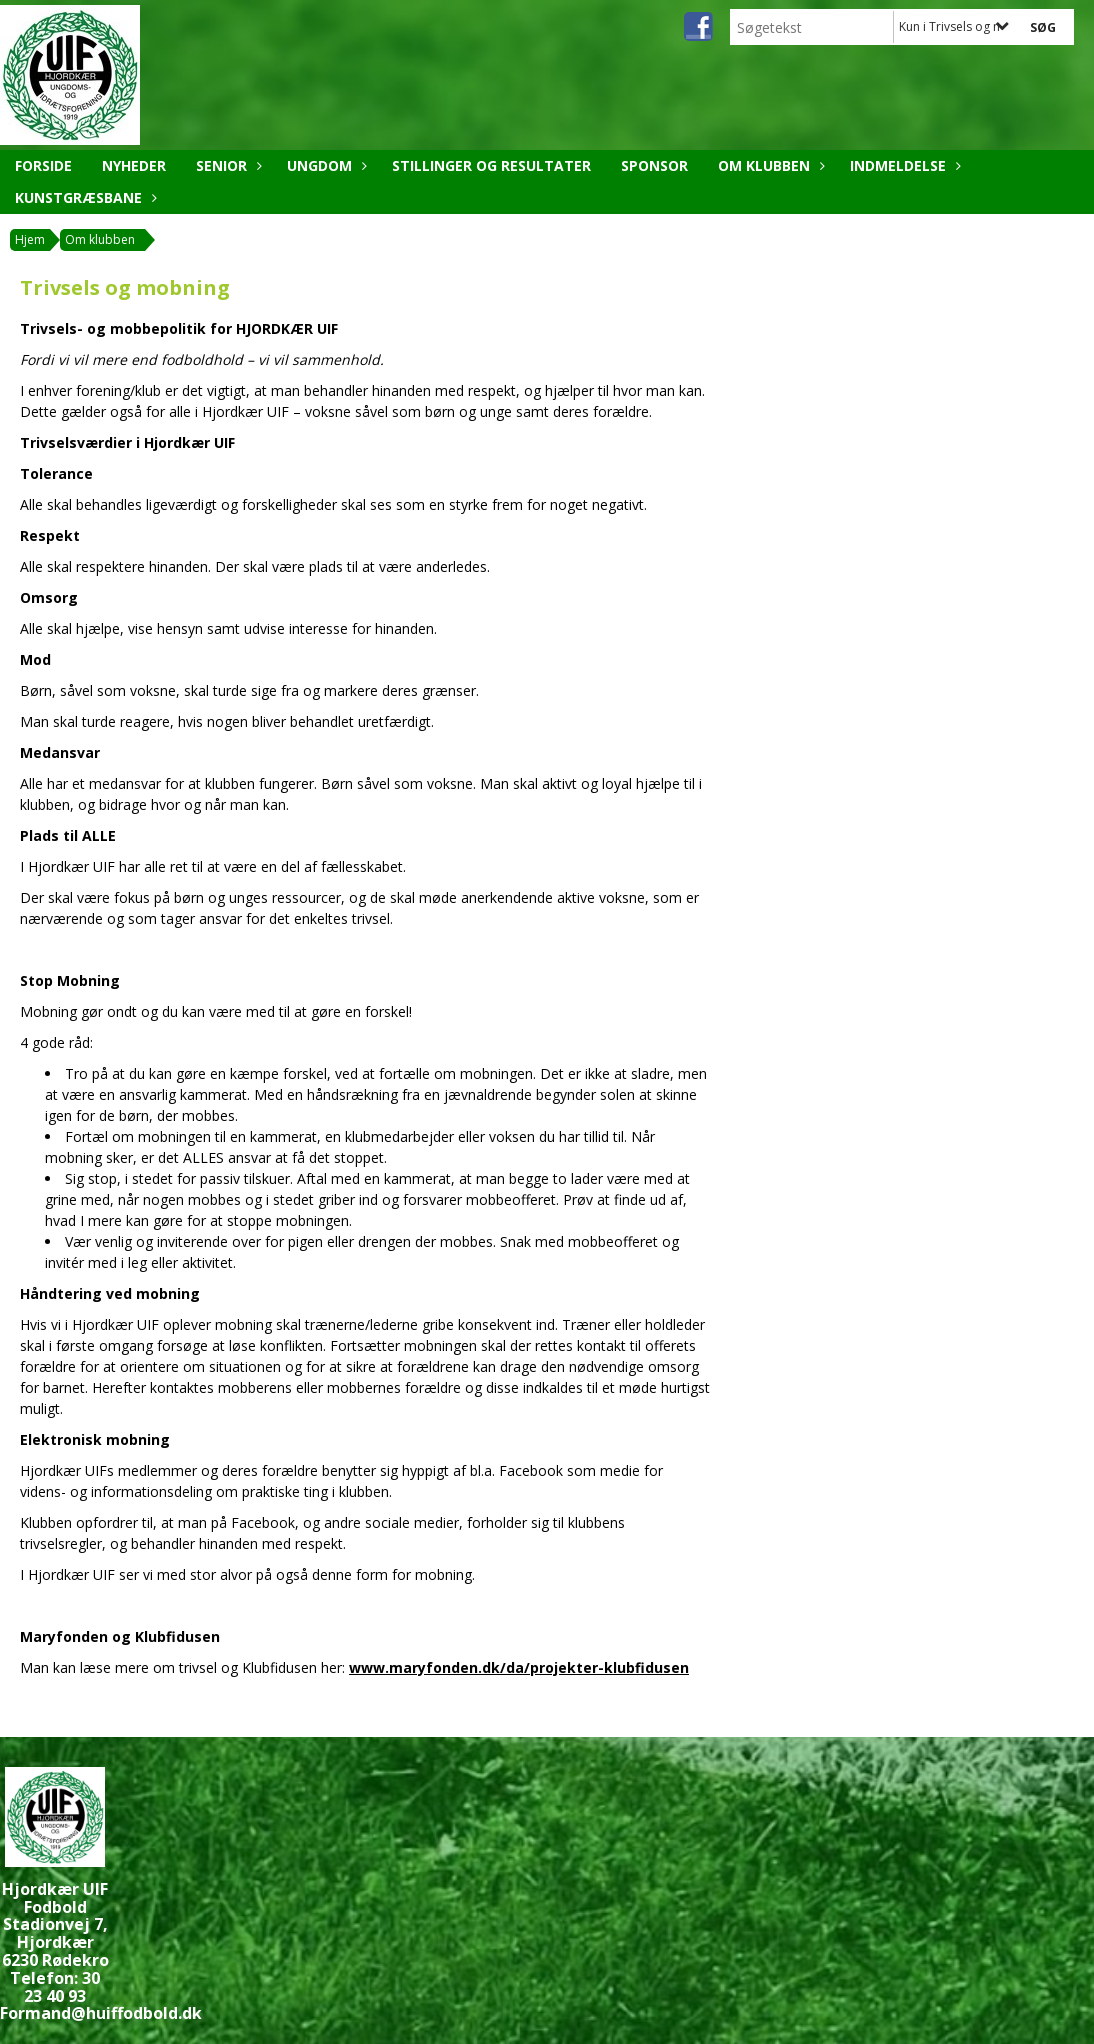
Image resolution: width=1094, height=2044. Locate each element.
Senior (226, 165)
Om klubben (769, 165)
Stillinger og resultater (491, 165)
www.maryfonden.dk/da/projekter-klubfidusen (519, 1667)
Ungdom (324, 165)
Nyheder (134, 165)
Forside (43, 165)
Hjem (30, 239)
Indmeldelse (903, 165)
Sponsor (654, 165)
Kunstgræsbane (83, 197)
